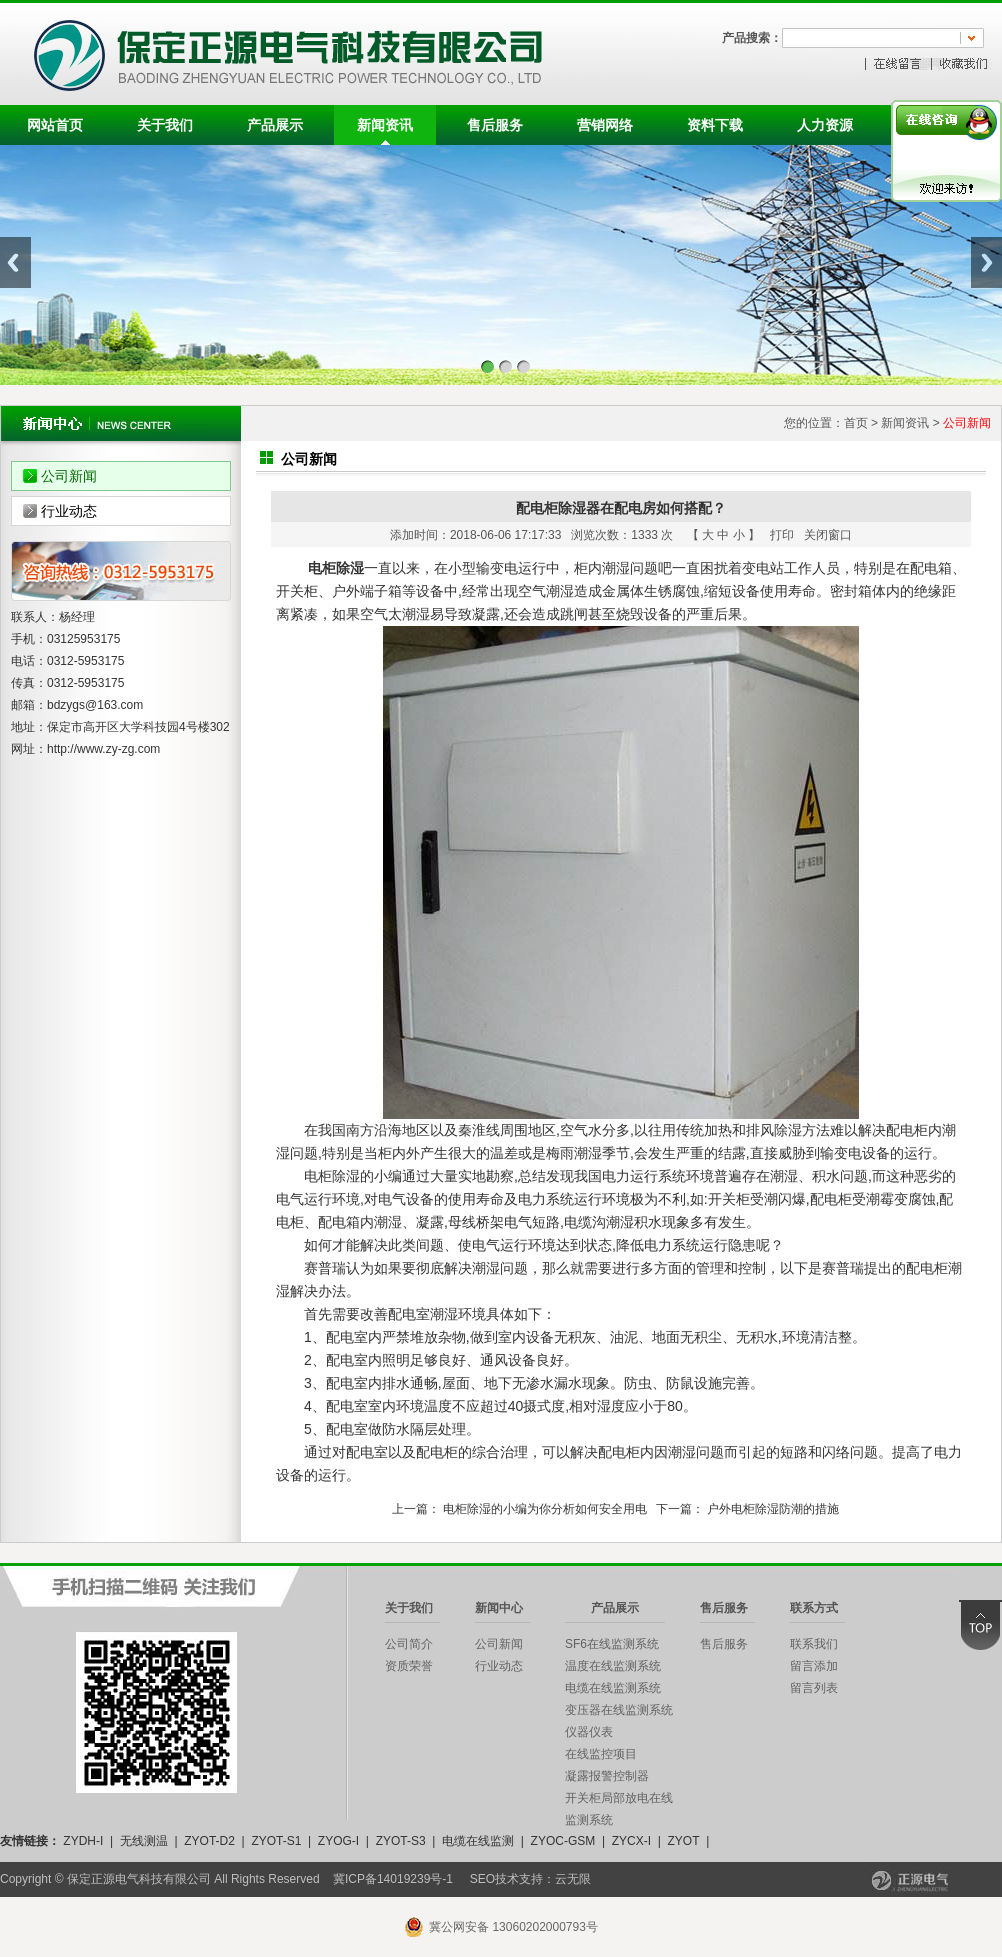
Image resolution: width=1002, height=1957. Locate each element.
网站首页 (55, 125)
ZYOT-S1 (276, 1841)
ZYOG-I (338, 1841)
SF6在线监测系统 (612, 1644)
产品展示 (275, 125)
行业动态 (69, 511)
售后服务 (495, 125)
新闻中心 (499, 1608)
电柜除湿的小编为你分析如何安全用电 (545, 1509)
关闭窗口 (828, 535)
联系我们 (814, 1644)
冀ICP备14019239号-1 (393, 1879)
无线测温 (144, 1841)
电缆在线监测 (478, 1841)
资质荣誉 (409, 1666)
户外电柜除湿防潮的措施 (773, 1509)
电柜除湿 (336, 568)
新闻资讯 (385, 125)
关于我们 (165, 125)
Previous (15, 262)
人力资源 (825, 125)
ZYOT (683, 1841)
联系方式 (814, 1608)
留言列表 (814, 1688)
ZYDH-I (83, 1841)
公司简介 (409, 1644)
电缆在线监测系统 (613, 1688)
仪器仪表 (589, 1732)
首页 (856, 423)
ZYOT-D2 (209, 1841)
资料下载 (715, 125)
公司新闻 (69, 476)
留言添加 (814, 1666)
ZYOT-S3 (401, 1841)
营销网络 (605, 125)
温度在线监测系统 (613, 1666)
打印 (782, 535)
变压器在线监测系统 (619, 1710)
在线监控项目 (601, 1754)
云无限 (573, 1879)
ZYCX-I (631, 1841)
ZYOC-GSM (563, 1841)
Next (986, 262)
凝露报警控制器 (607, 1776)
